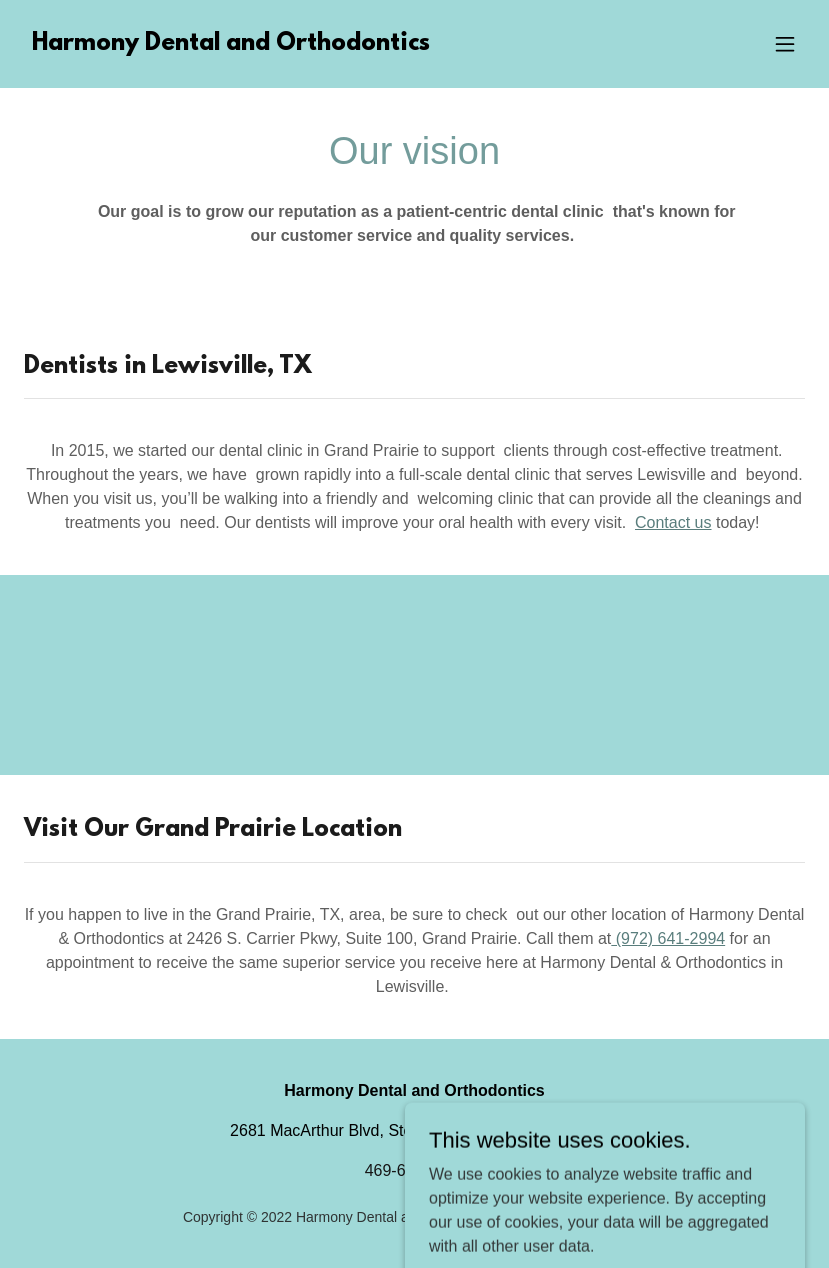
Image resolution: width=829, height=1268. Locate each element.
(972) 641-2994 (668, 938)
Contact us (673, 522)
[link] (231, 44)
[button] (785, 44)
